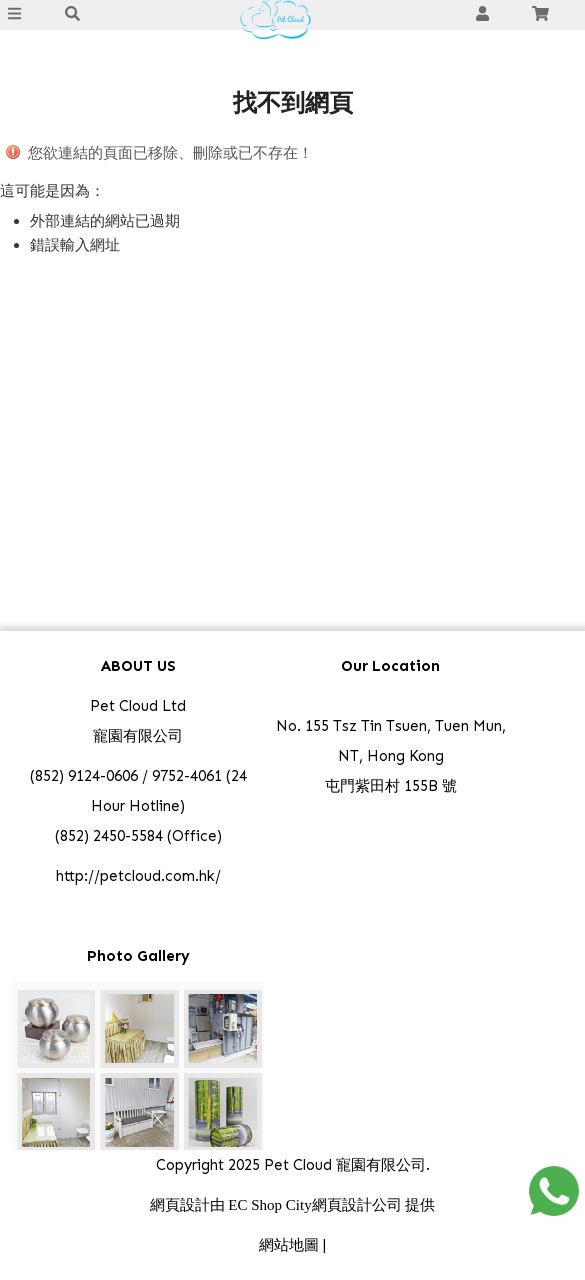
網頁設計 (180, 1205)
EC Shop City (269, 1205)
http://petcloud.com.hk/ (138, 876)
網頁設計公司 (357, 1205)
